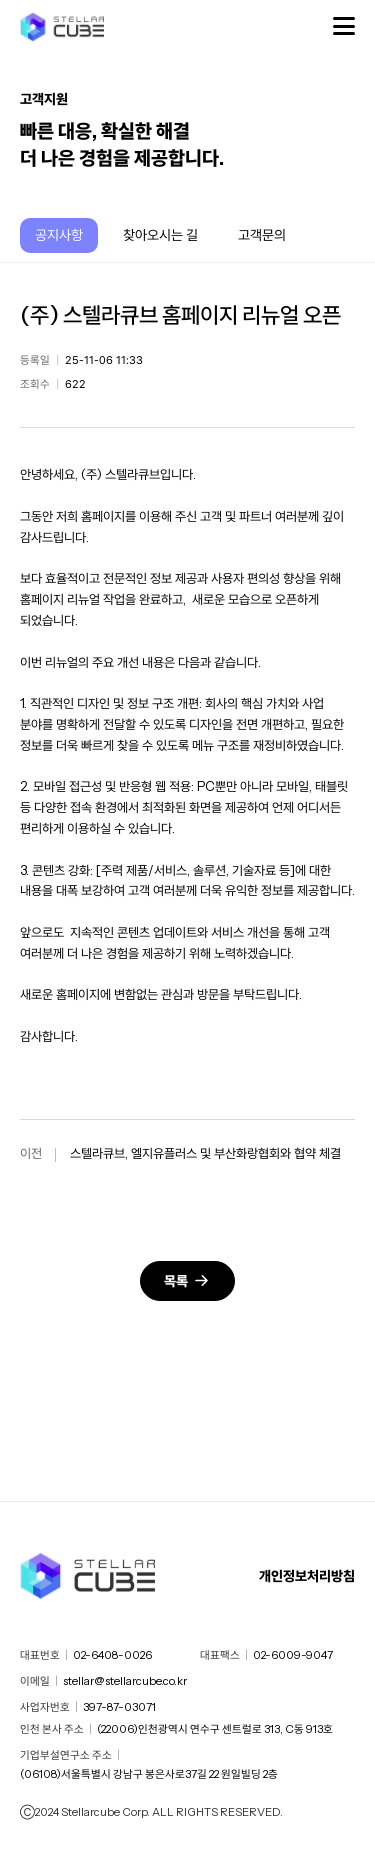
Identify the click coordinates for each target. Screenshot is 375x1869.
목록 (187, 1280)
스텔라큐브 (85, 28)
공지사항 (59, 235)
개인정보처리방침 (307, 1576)
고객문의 (262, 235)
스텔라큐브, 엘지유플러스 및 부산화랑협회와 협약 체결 (205, 1153)
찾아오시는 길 (160, 235)
